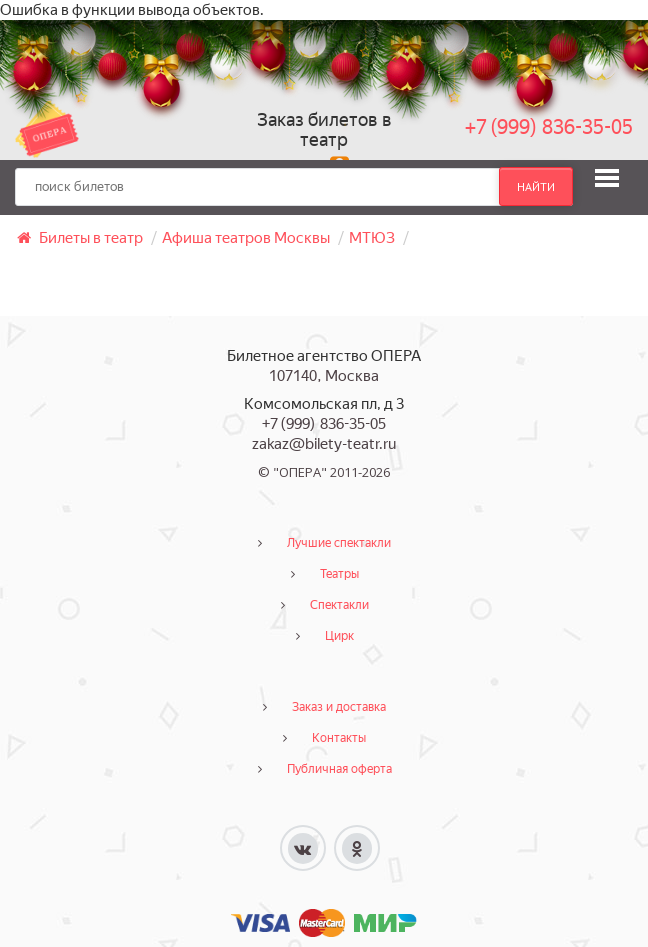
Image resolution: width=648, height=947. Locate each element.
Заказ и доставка (339, 707)
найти (536, 187)
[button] (607, 178)
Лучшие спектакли (339, 543)
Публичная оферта (339, 769)
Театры (339, 574)
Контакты (339, 738)
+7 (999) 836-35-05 (549, 127)
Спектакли (339, 605)
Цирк (339, 636)
